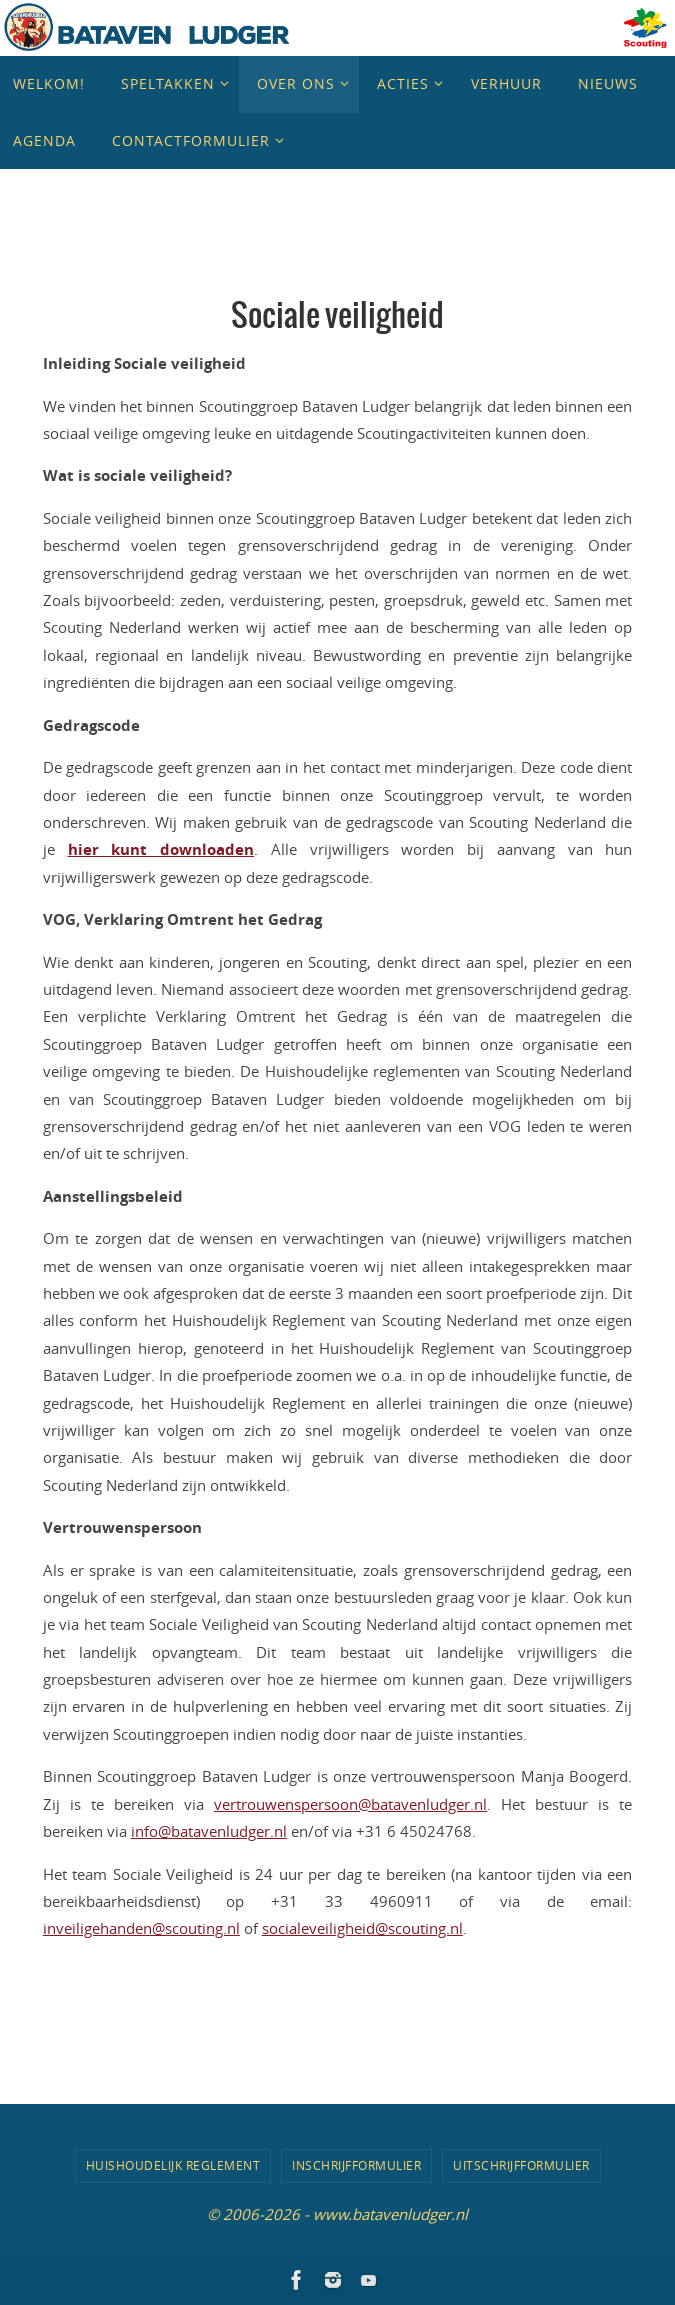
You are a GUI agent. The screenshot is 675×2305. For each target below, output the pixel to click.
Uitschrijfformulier (521, 2165)
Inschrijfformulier (356, 2165)
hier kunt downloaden (161, 849)
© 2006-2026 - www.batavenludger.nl (337, 2214)
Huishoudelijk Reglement (173, 2165)
